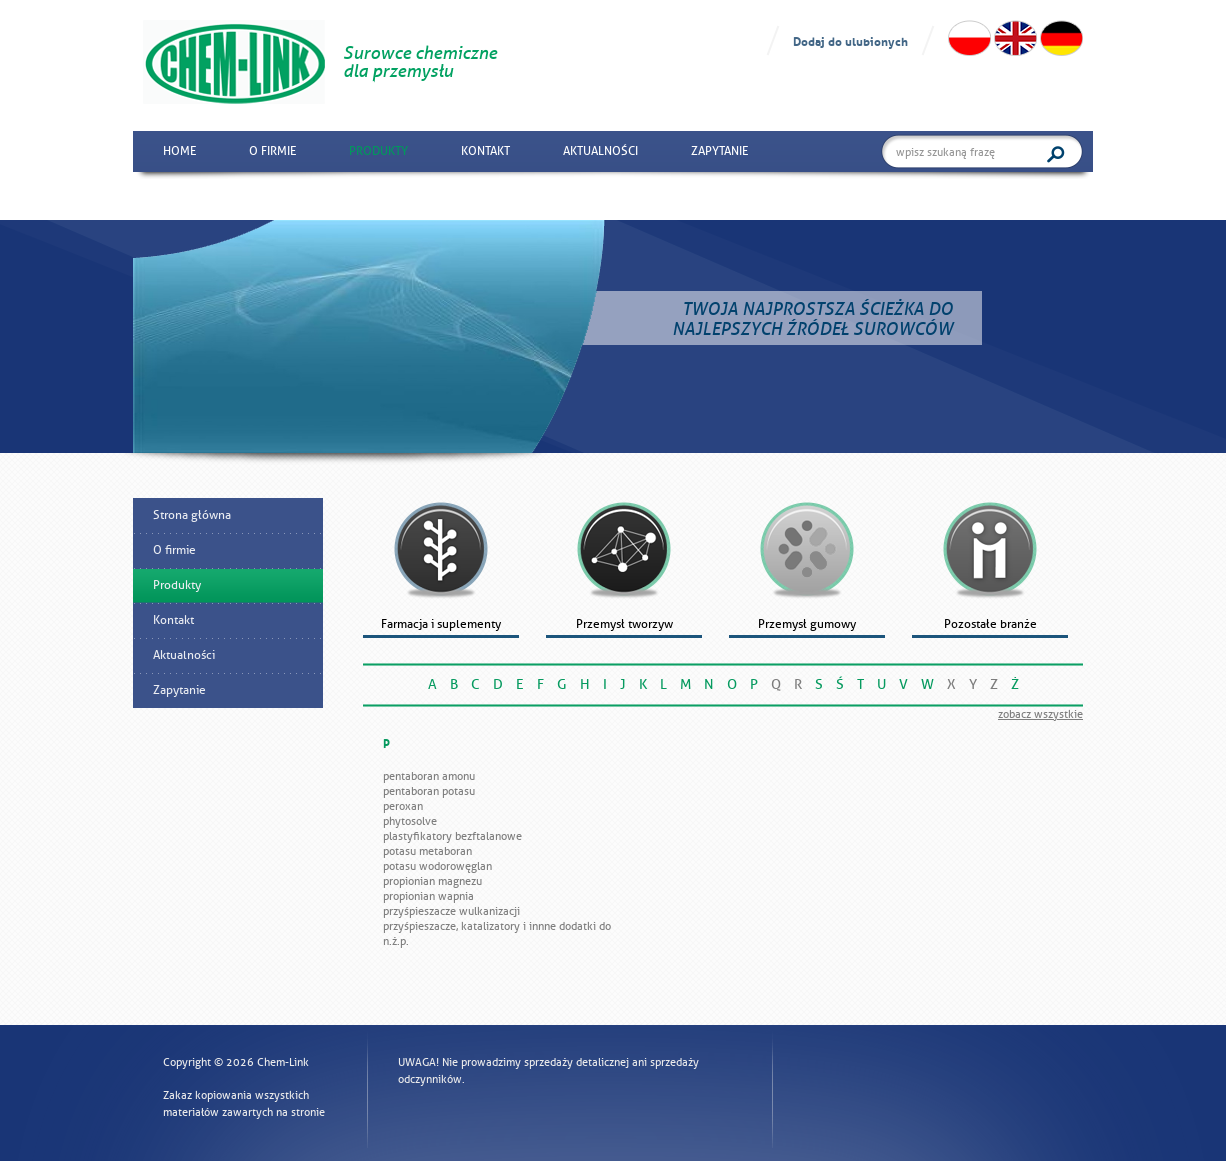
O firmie (272, 151)
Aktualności (600, 151)
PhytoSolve (410, 821)
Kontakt (485, 151)
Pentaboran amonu (429, 776)
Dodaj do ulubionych (850, 40)
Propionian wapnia (428, 896)
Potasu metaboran (427, 851)
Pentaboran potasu (429, 791)
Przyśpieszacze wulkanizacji (451, 911)
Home (179, 151)
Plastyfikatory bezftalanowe (452, 836)
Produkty (378, 151)
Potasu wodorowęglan (437, 866)
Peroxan (403, 806)
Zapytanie (719, 151)
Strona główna (192, 515)
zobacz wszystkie (1040, 714)
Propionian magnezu (432, 881)
